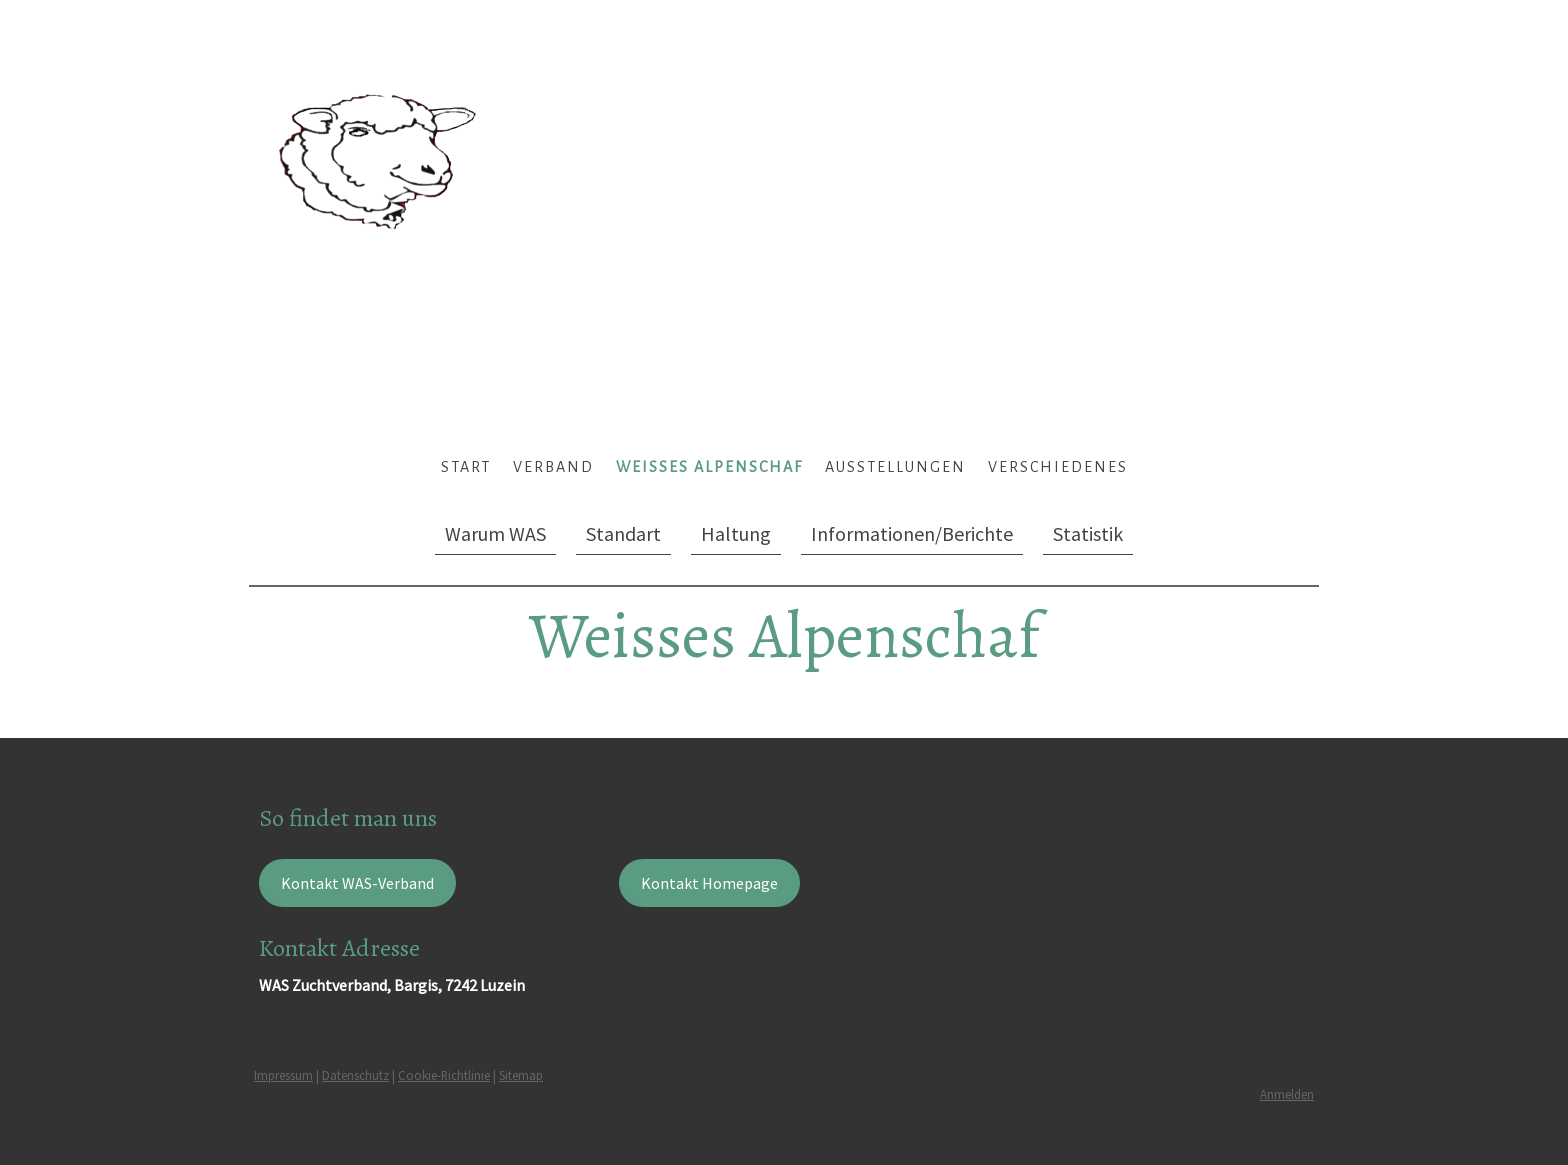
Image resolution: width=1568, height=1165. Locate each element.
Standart (623, 533)
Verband (553, 467)
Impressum (283, 1075)
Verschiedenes (1058, 467)
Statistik (1088, 533)
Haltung (736, 533)
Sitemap (521, 1075)
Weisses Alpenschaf (709, 467)
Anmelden (1287, 1094)
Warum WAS (495, 533)
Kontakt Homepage (709, 883)
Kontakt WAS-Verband (357, 883)
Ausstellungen (895, 467)
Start (466, 467)
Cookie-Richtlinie (444, 1075)
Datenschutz (355, 1075)
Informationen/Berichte (912, 533)
